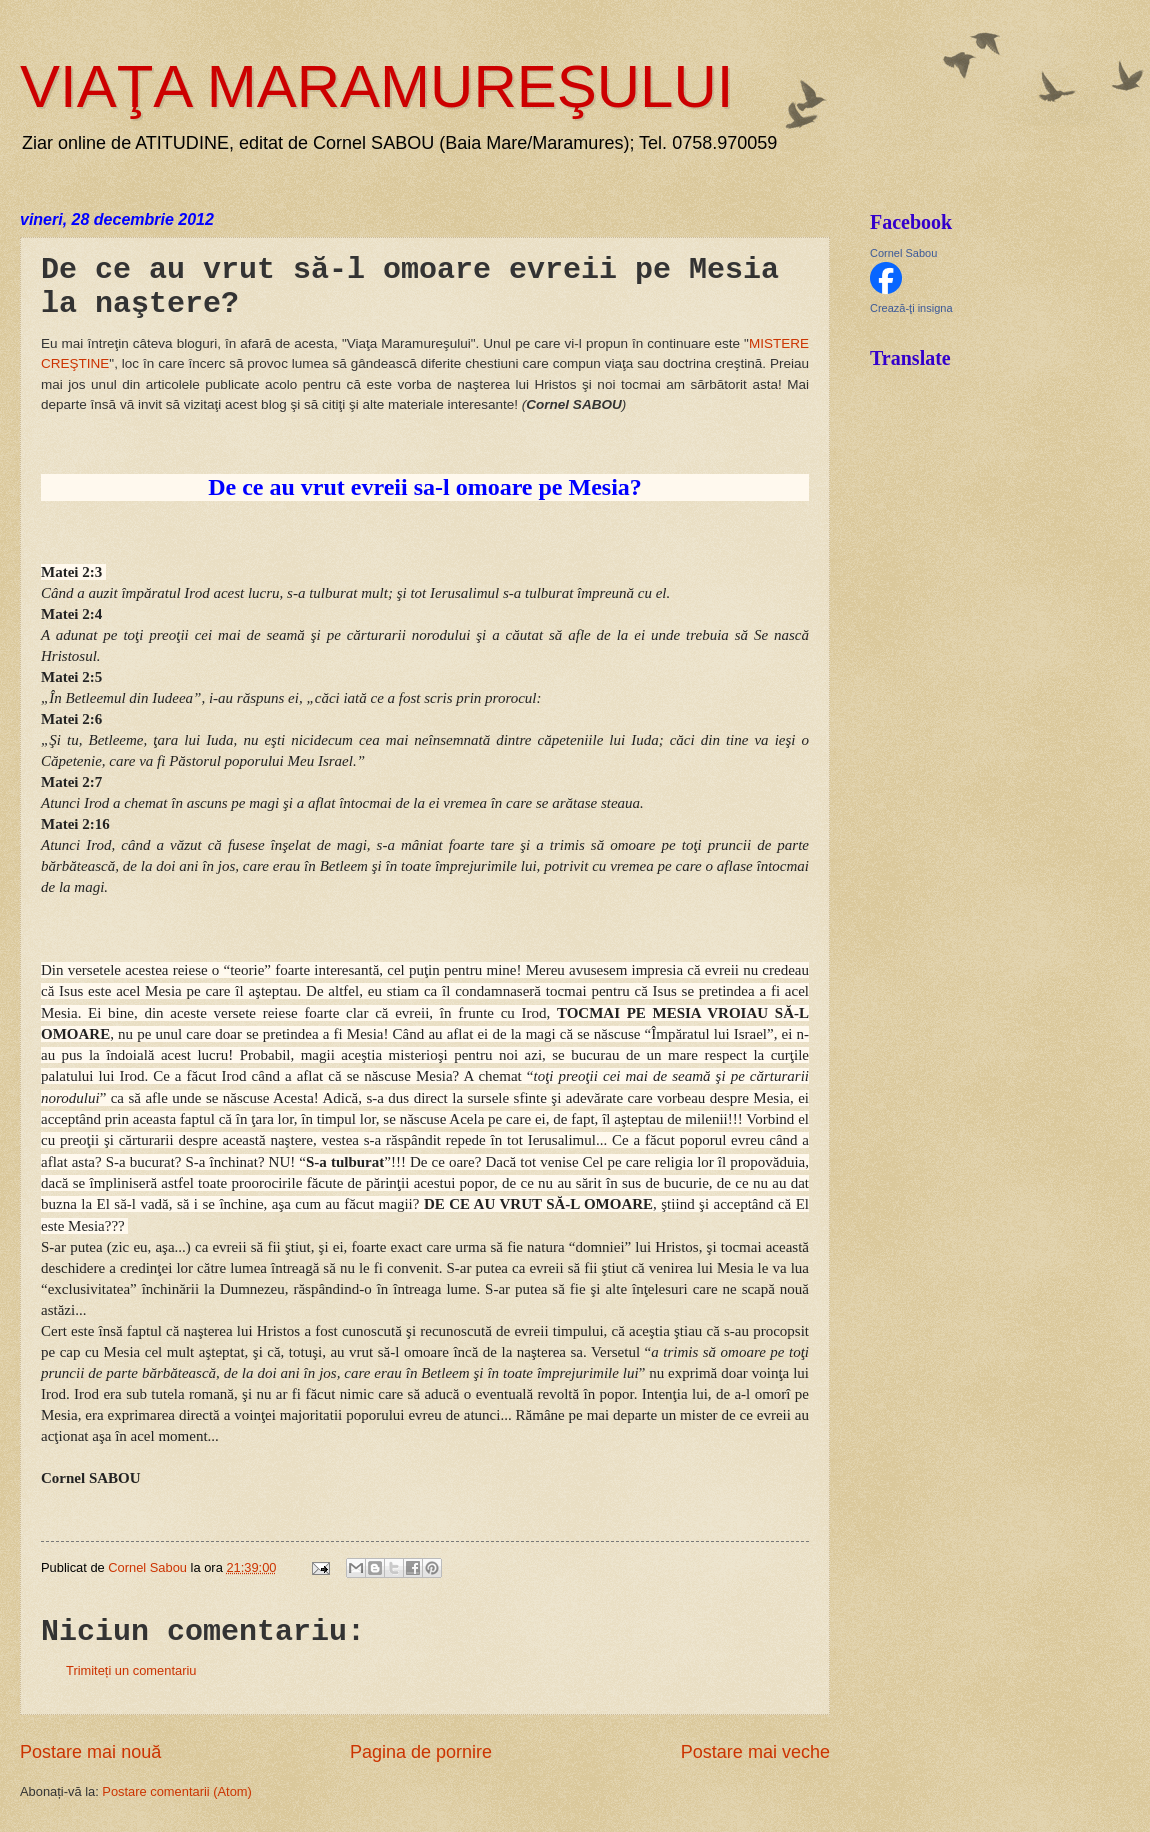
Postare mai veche (755, 1752)
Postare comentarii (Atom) (177, 1791)
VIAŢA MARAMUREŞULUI (376, 86)
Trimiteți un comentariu (131, 1670)
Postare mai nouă (90, 1752)
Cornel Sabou (903, 253)
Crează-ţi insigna (911, 308)
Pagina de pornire (421, 1752)
